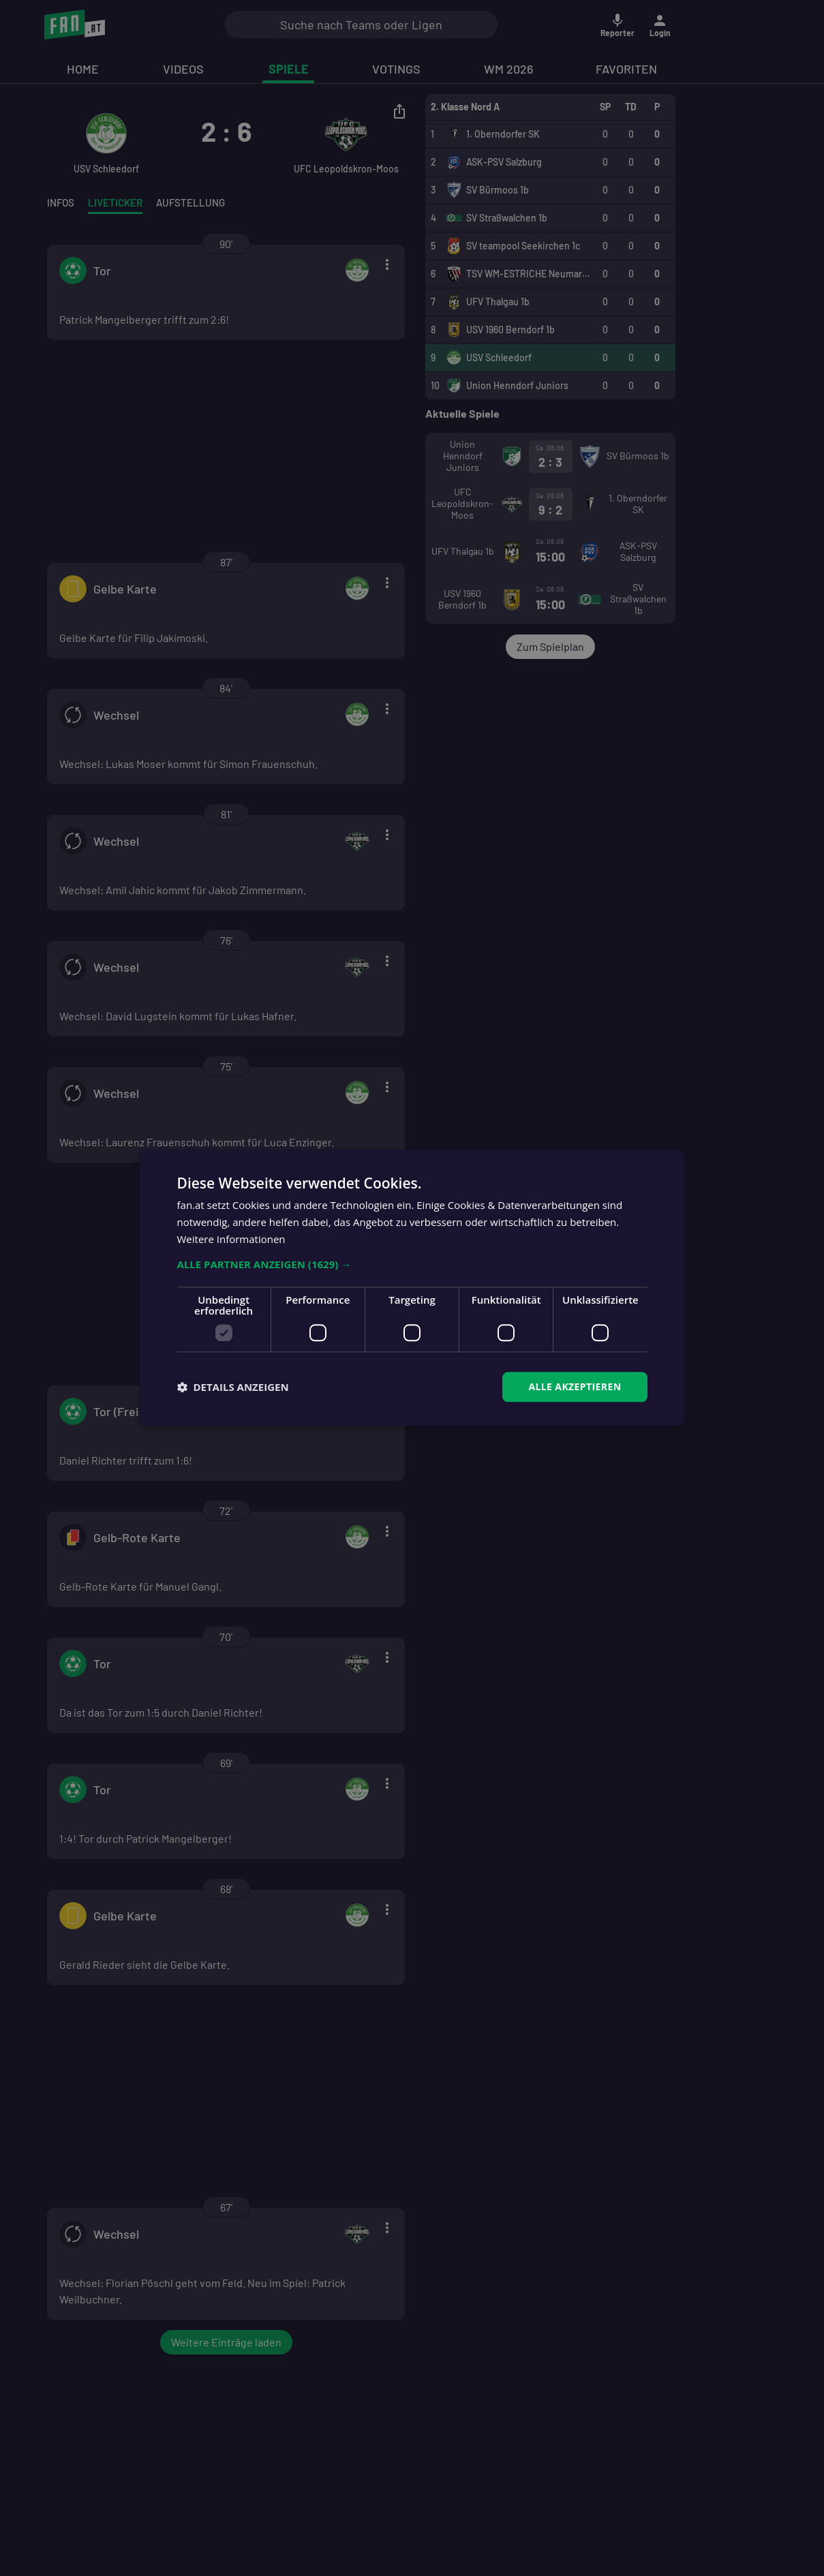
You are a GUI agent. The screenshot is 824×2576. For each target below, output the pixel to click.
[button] (412, 1264)
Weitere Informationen (231, 1239)
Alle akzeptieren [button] (574, 1386)
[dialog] (412, 1288)
